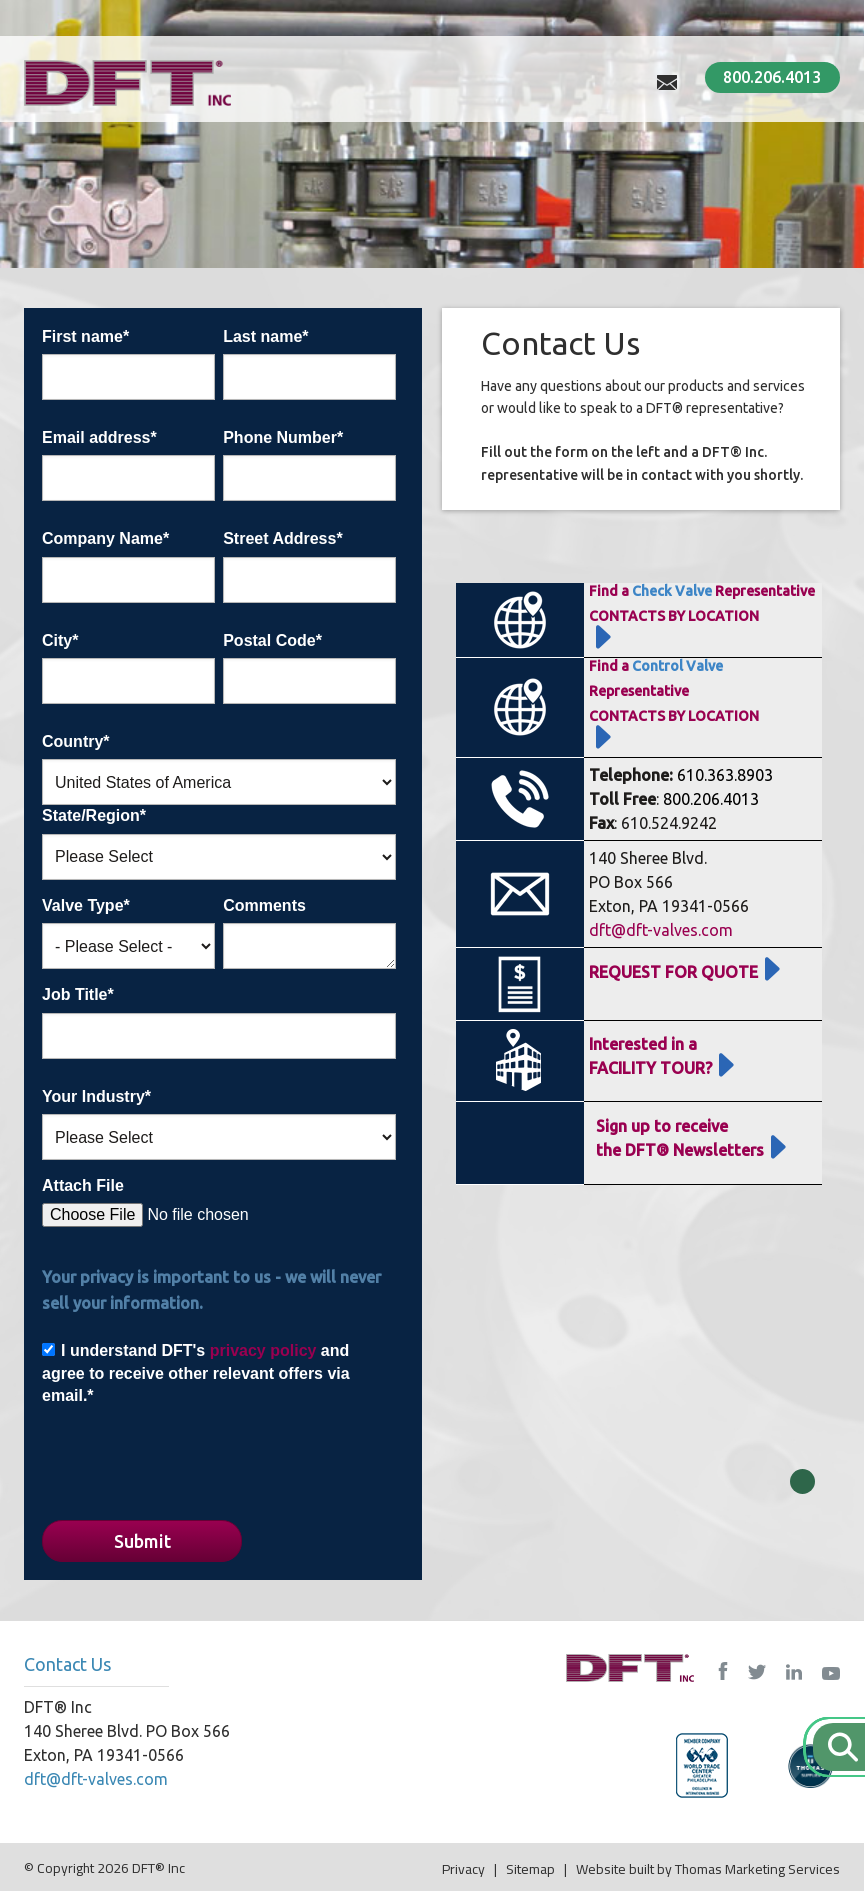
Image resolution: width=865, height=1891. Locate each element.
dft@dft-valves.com (661, 930)
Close (802, 1481)
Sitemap (530, 1869)
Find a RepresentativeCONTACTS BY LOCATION (674, 691)
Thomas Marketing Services (757, 1869)
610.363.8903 (725, 775)
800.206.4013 (772, 77)
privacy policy (263, 1350)
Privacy (463, 1869)
